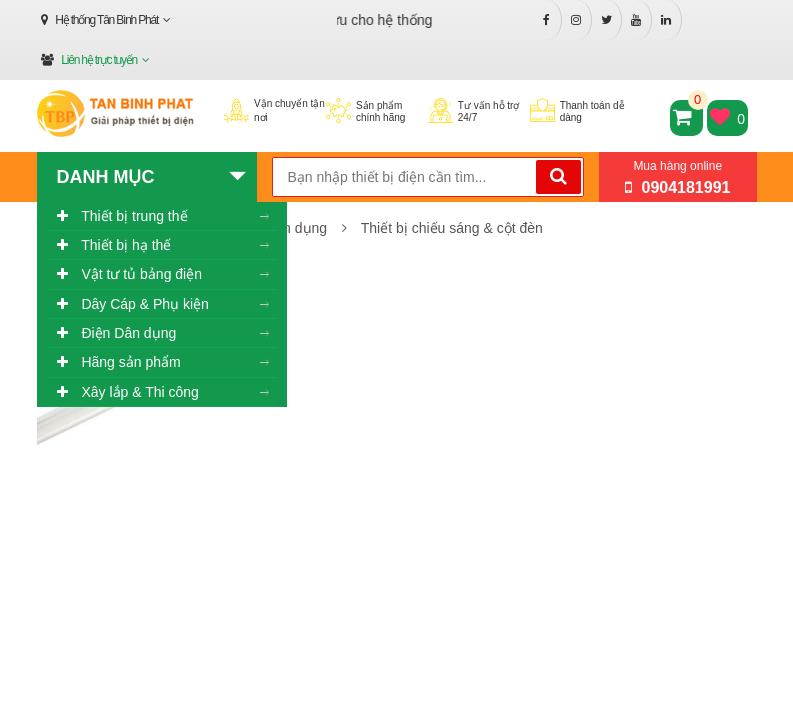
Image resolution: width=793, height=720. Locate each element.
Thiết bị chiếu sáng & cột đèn (452, 228)
